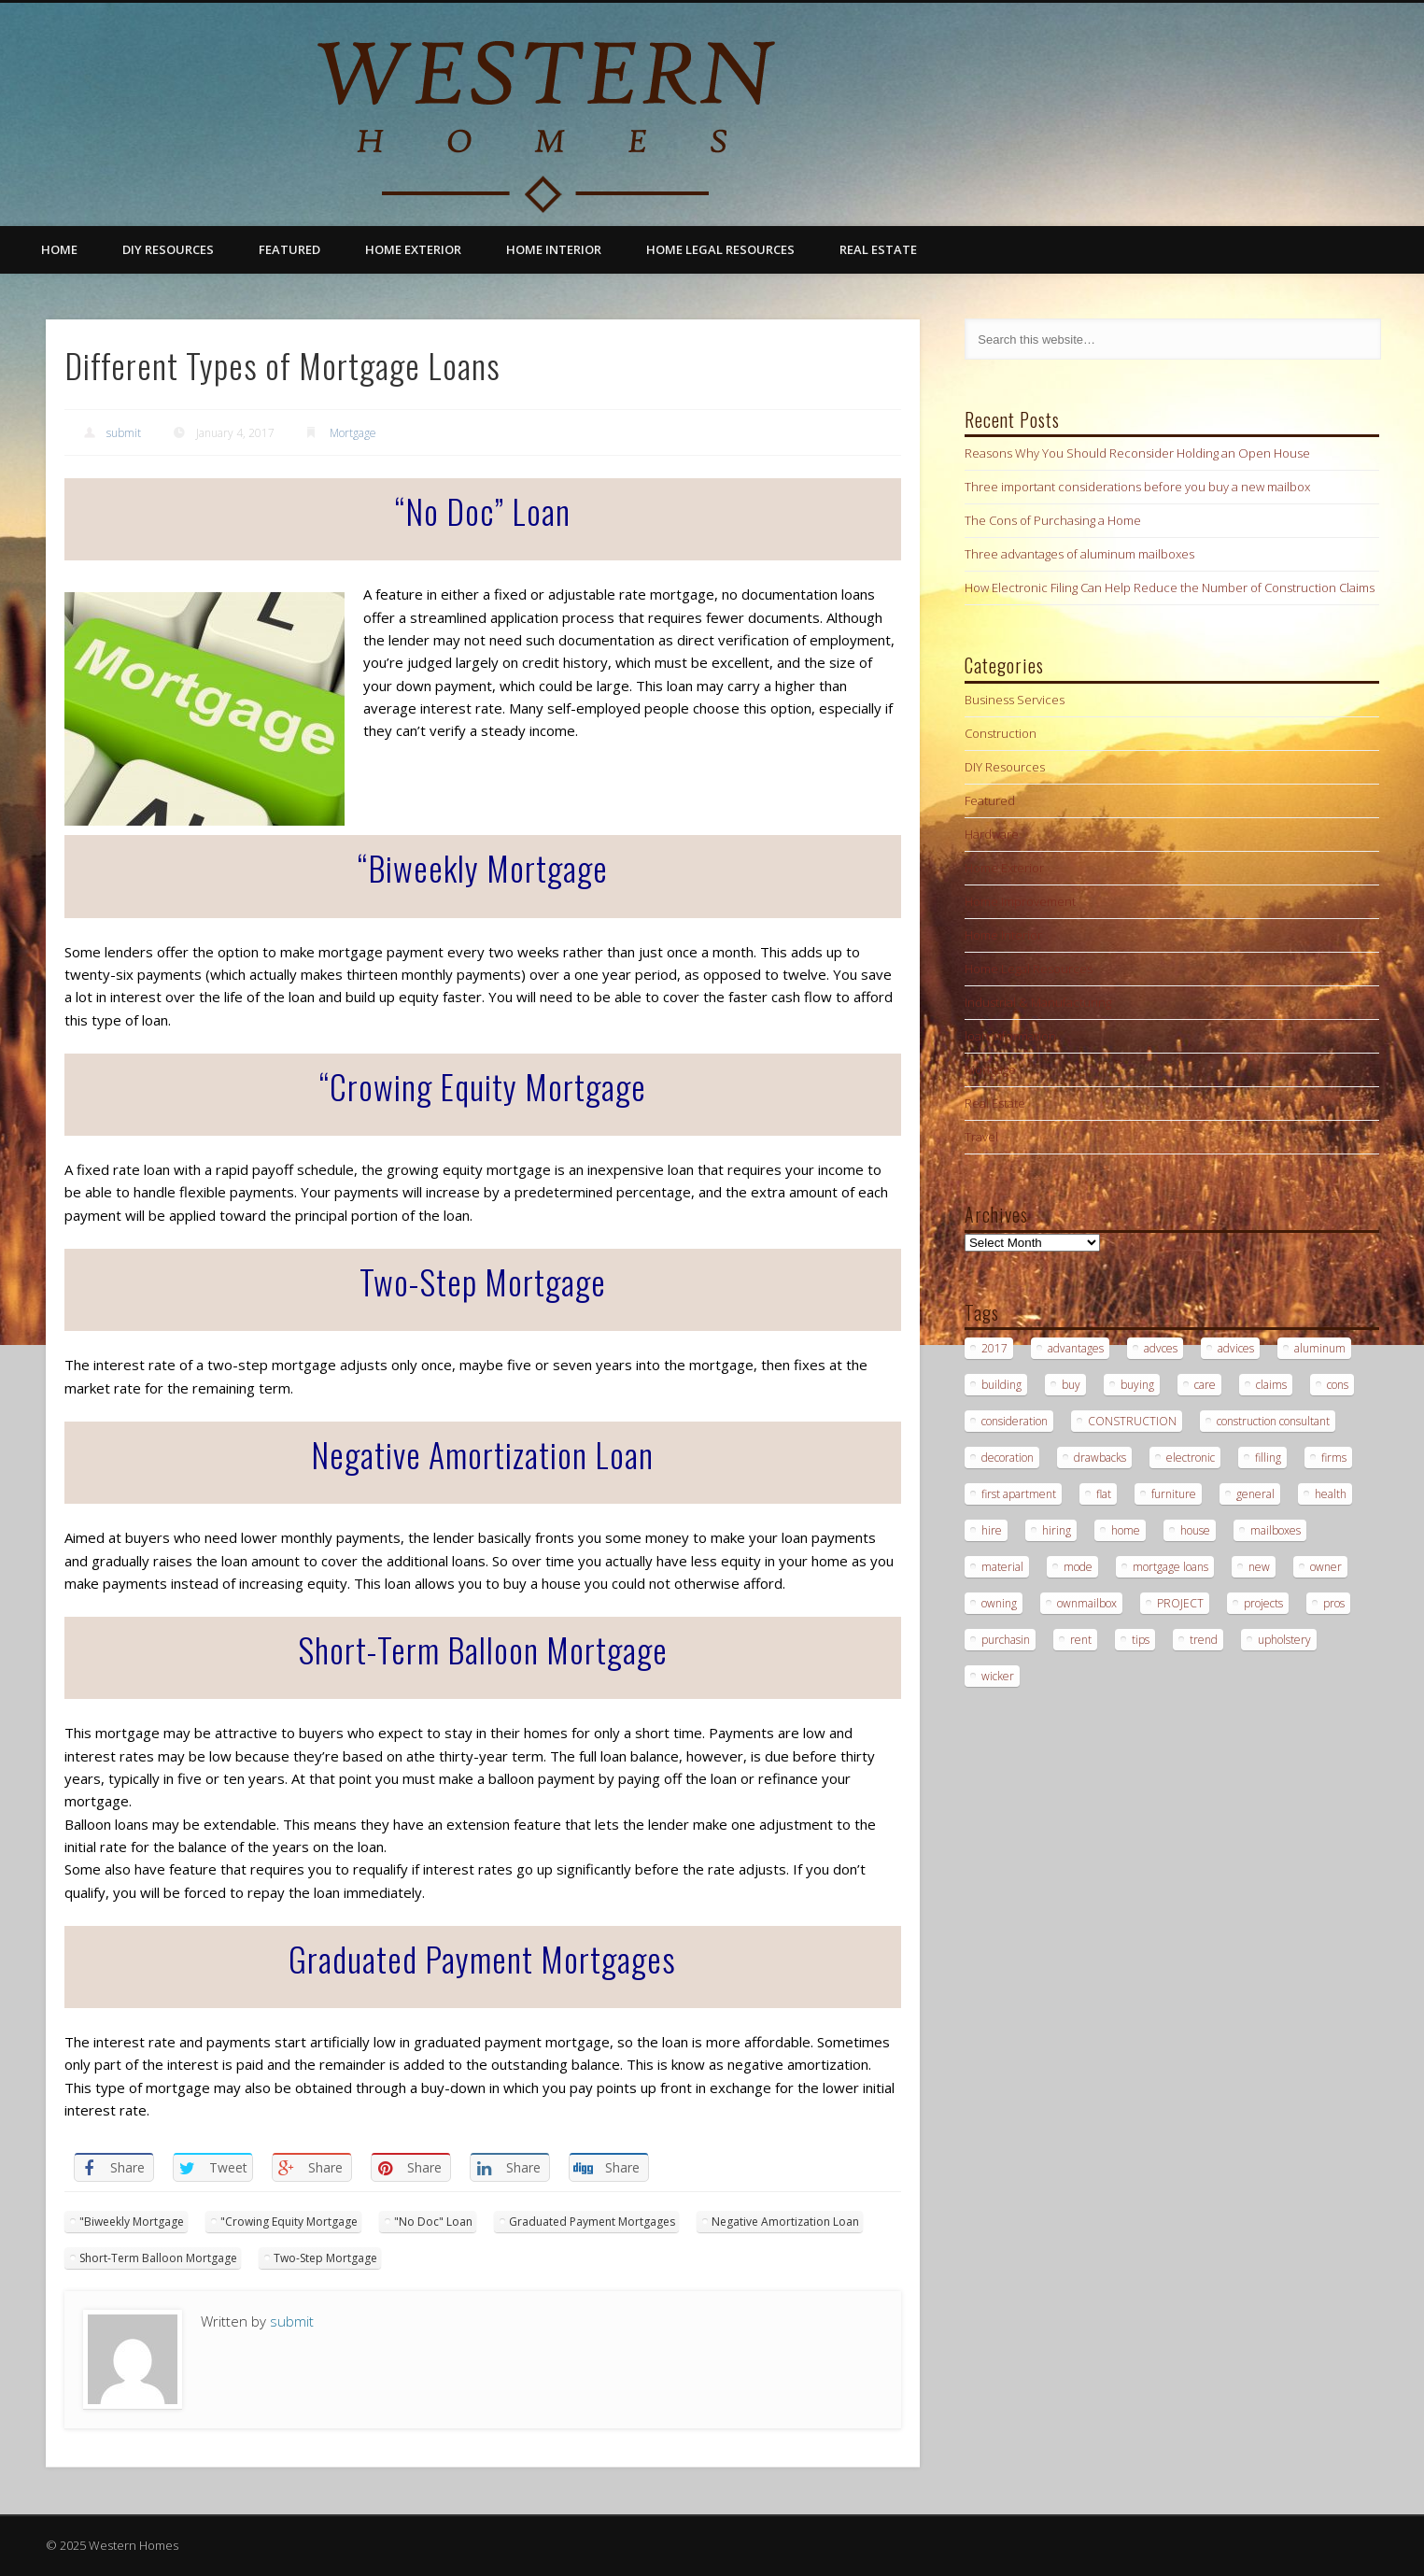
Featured (289, 249)
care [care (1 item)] (1205, 1385)
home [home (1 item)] (1125, 1530)
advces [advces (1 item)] (1160, 1348)
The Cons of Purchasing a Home (1053, 520)
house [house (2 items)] (1195, 1530)
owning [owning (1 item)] (999, 1603)
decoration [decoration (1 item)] (1007, 1457)
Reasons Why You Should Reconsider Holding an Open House (1137, 453)
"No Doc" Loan (433, 2221)
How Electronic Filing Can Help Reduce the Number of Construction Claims (1170, 587)
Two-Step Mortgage (325, 2258)
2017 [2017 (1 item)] (994, 1348)
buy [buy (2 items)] (1071, 1385)
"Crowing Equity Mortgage (289, 2221)
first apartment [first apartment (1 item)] (1018, 1494)
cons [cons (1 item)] (1337, 1385)
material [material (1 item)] (1002, 1567)
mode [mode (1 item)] (1078, 1567)
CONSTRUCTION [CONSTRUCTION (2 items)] (1132, 1421)
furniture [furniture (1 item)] (1173, 1494)
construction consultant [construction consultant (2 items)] (1273, 1421)
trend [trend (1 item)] (1204, 1640)
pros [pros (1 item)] (1334, 1603)
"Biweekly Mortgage (131, 2221)
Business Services (1014, 699)
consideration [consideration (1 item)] (1014, 1421)
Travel (981, 1136)
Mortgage (353, 433)
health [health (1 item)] (1330, 1494)
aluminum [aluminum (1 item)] (1320, 1348)
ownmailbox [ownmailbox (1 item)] (1087, 1603)
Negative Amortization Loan (785, 2221)
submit (123, 433)
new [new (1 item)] (1259, 1567)
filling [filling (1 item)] (1268, 1457)
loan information (1010, 1035)
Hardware (992, 834)
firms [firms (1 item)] (1333, 1457)
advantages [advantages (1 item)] (1076, 1348)
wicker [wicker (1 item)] (997, 1676)
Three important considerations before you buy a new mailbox (1137, 486)
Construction (1000, 733)
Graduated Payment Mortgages (592, 2221)
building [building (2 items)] (1001, 1385)
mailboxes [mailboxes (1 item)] (1275, 1530)
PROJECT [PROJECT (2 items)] (1180, 1603)
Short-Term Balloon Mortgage (158, 2258)
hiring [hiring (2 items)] (1056, 1530)
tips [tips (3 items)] (1140, 1640)
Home (59, 249)
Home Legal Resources (720, 249)
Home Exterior (413, 249)
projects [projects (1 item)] (1263, 1603)
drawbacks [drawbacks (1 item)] (1100, 1457)
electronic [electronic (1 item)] (1190, 1457)
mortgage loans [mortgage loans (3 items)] (1170, 1567)
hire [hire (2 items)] (991, 1530)
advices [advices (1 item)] (1236, 1348)
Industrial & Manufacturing (1038, 1002)
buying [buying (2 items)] (1137, 1385)
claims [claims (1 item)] (1271, 1385)
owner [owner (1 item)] (1326, 1567)
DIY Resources (168, 249)
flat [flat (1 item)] (1103, 1494)
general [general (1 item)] (1255, 1494)
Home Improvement (1020, 901)
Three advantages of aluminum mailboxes (1079, 553)
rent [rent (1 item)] (1081, 1640)
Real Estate (878, 249)
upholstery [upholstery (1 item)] (1284, 1640)
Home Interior (553, 249)
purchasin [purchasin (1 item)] (1005, 1640)
